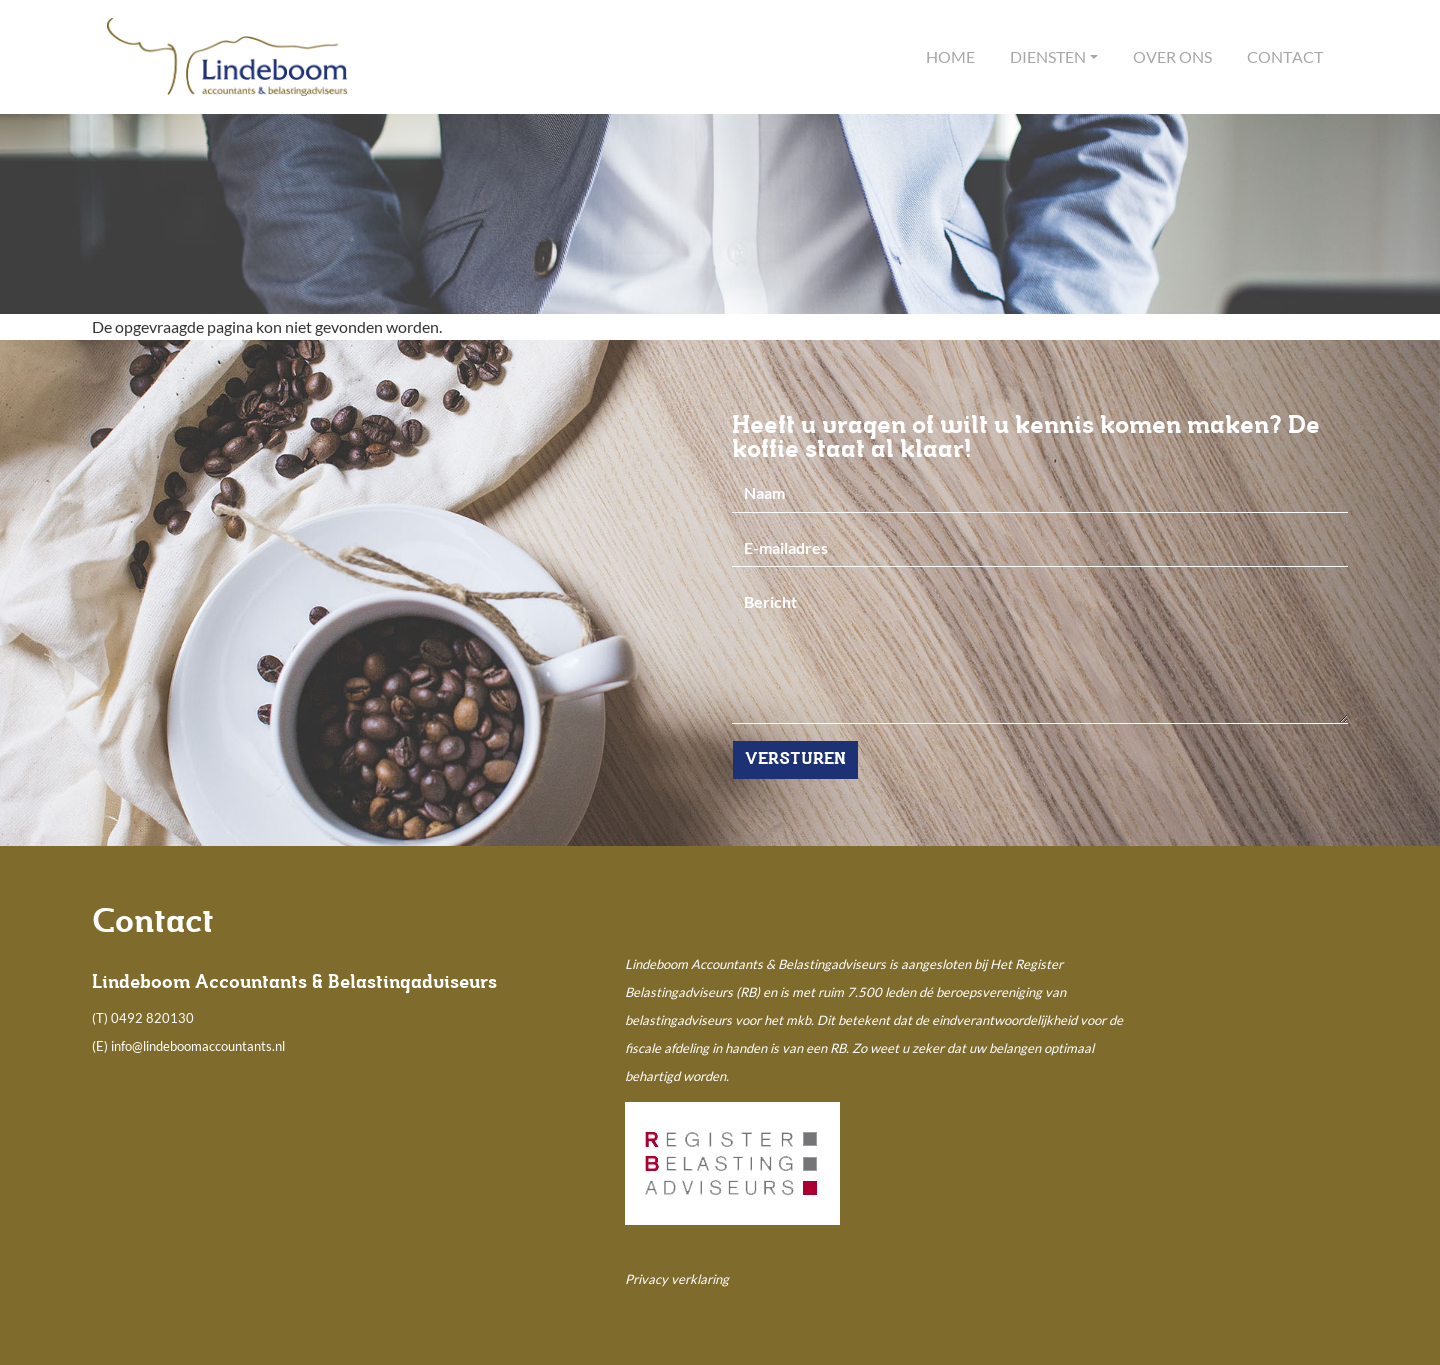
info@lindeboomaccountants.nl (198, 1046)
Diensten (1048, 56)
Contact (1285, 56)
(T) (101, 1018)
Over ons (1172, 56)
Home (950, 56)
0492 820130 (152, 1018)
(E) (101, 1046)
